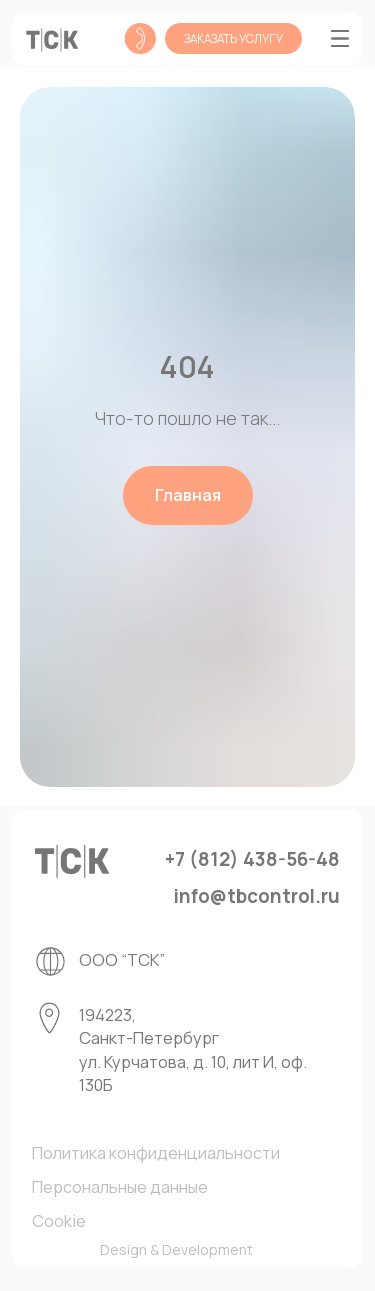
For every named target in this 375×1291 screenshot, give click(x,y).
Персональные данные (120, 1187)
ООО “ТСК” (122, 960)
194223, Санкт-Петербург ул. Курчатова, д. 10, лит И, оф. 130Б (193, 1050)
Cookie (59, 1221)
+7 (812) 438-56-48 (252, 859)
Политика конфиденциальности (156, 1153)
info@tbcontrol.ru (257, 896)
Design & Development (176, 1249)
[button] (233, 38)
